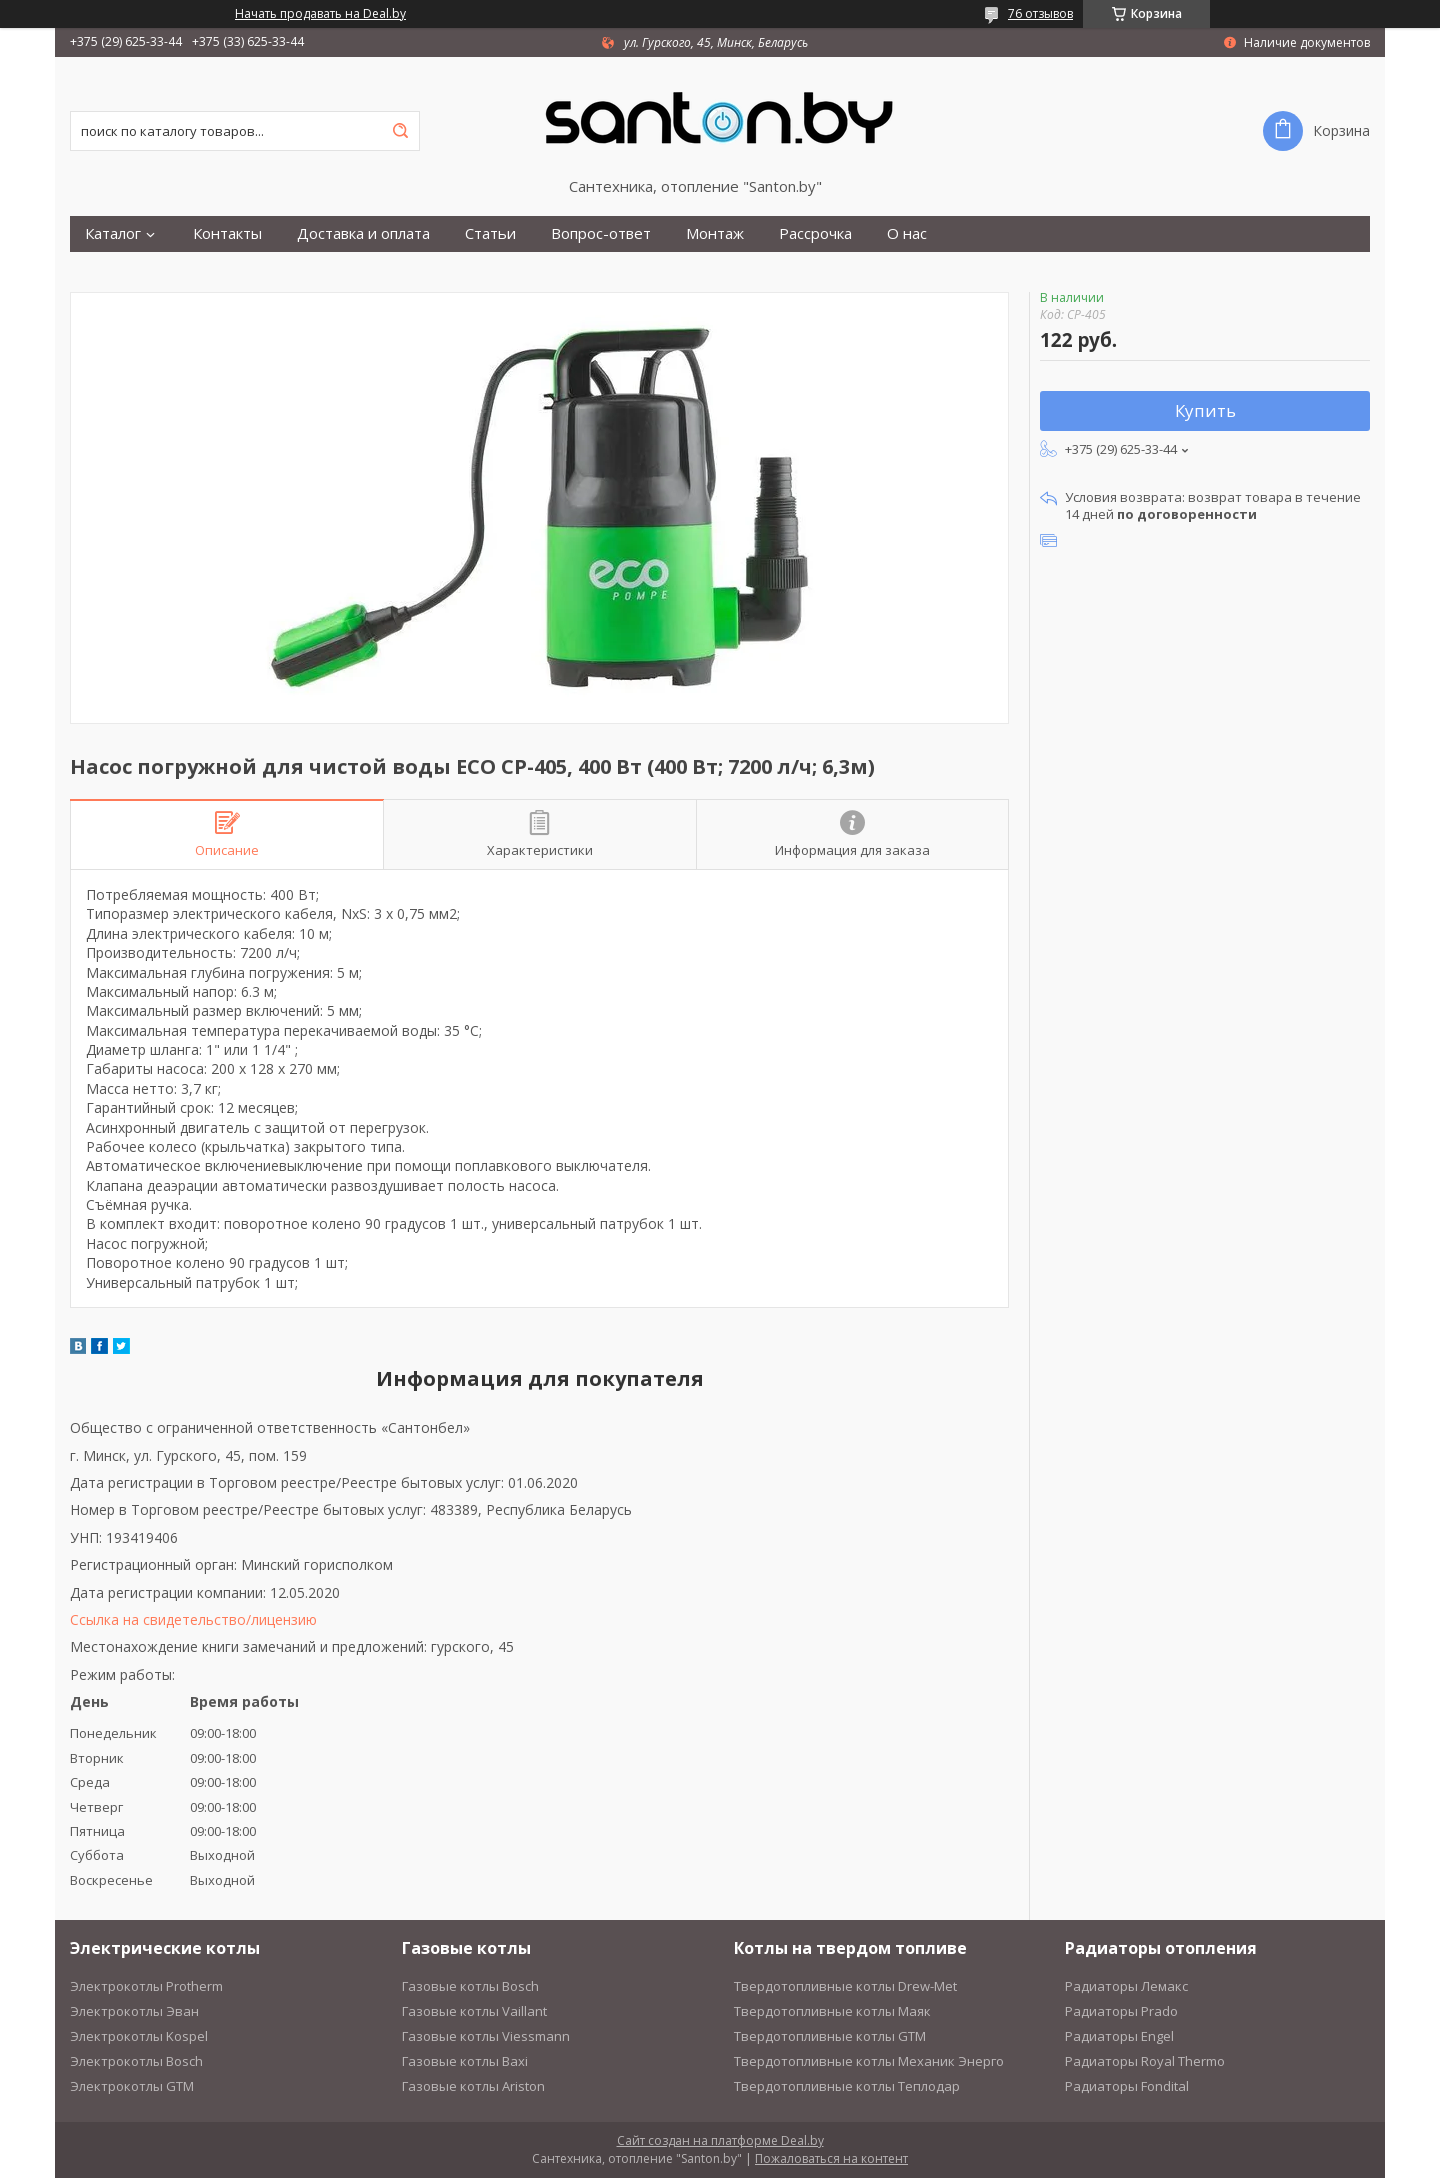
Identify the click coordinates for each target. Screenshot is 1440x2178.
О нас (907, 233)
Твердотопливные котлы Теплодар (847, 2086)
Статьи (490, 233)
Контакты (227, 233)
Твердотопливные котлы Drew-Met (845, 1986)
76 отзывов (1040, 13)
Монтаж (715, 233)
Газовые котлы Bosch (470, 1986)
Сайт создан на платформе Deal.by (720, 2140)
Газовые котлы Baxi (465, 2061)
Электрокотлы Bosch (136, 2061)
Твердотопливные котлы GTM (830, 2036)
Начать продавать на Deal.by (320, 14)
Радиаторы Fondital (1127, 2086)
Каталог (113, 233)
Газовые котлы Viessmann (486, 2036)
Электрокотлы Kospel (139, 2036)
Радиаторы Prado (1121, 2011)
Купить (1205, 410)
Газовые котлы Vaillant (474, 2011)
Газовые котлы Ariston (473, 2086)
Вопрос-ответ (601, 233)
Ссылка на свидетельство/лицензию (193, 1619)
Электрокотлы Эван (134, 2011)
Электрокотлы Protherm (146, 1986)
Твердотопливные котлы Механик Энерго (869, 2061)
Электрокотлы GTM (132, 2086)
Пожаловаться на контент (831, 2158)
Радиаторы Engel (1119, 2036)
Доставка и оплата (363, 233)
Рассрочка (815, 233)
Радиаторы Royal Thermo (1145, 2061)
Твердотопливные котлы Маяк (832, 2011)
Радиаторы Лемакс (1126, 1986)
